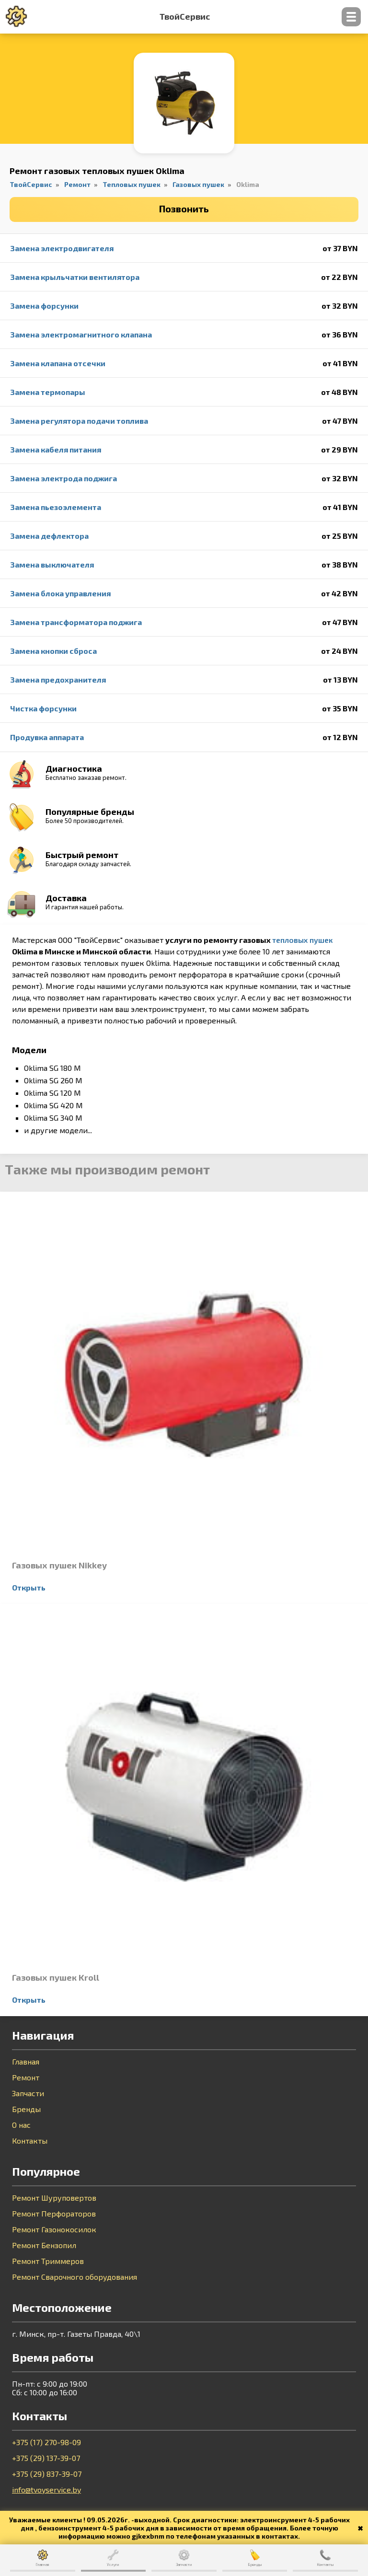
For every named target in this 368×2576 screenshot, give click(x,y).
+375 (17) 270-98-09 (46, 2442)
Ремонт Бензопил (44, 2245)
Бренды (26, 2109)
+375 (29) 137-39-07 (46, 2458)
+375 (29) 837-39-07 (46, 2474)
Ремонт (25, 2077)
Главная (25, 2061)
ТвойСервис (185, 17)
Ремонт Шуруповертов (54, 2197)
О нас (21, 2125)
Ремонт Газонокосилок (54, 2229)
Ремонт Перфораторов (54, 2213)
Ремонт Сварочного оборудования (74, 2277)
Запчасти (28, 2093)
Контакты (29, 2140)
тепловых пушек (302, 939)
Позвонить (184, 208)
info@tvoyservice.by (46, 2489)
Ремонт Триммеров (48, 2261)
